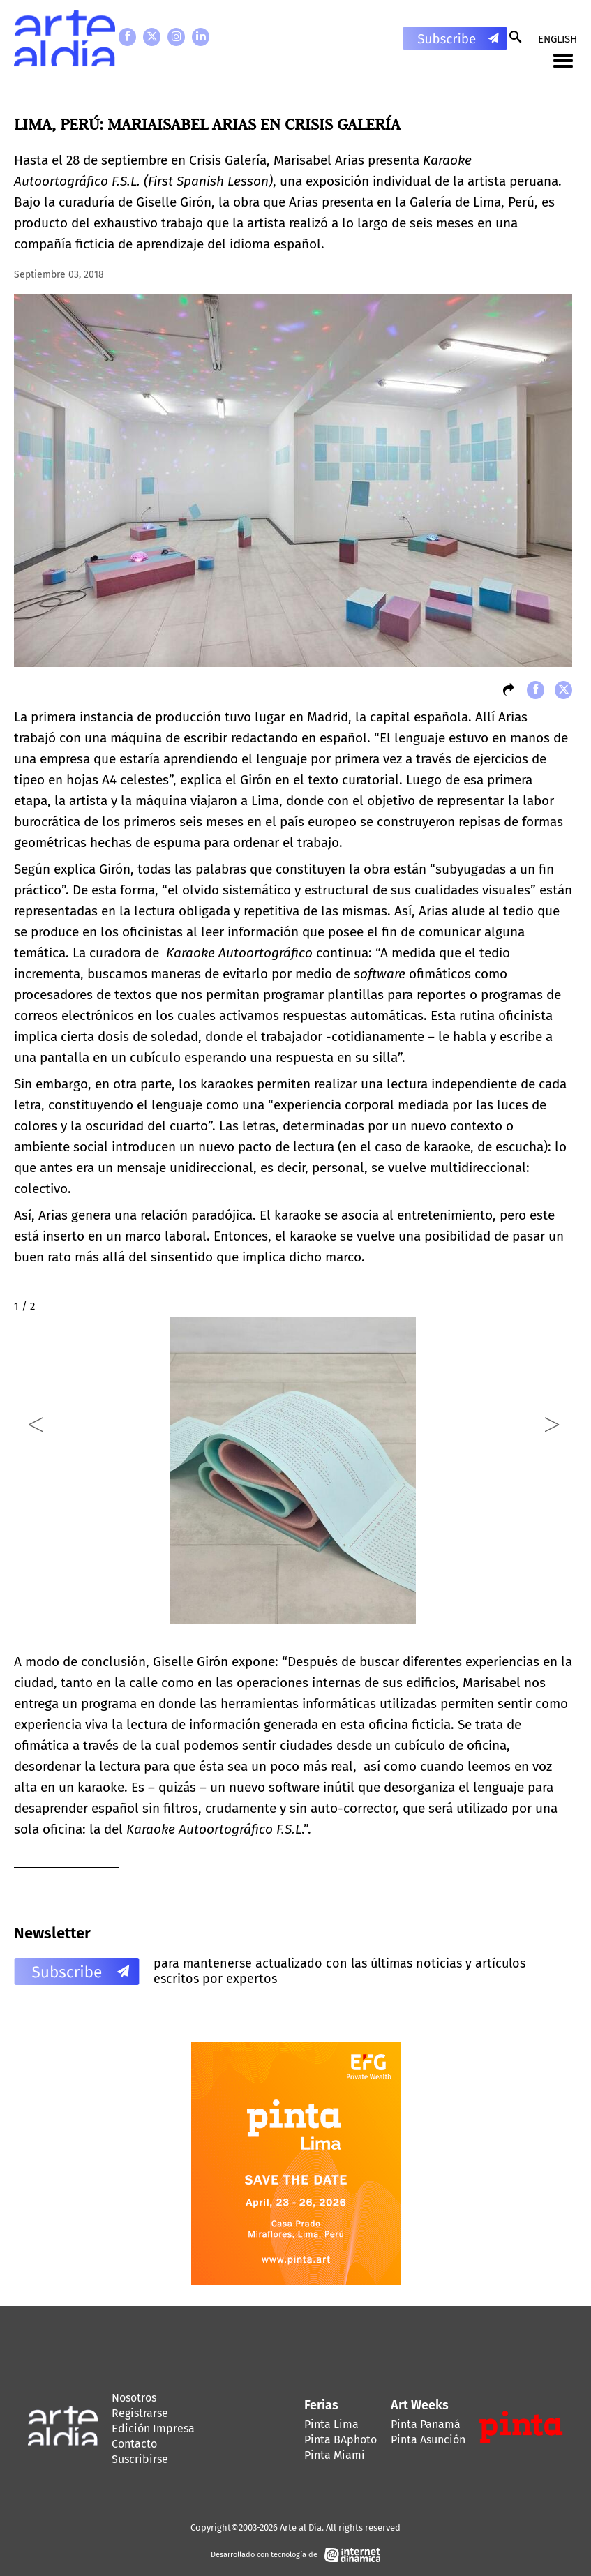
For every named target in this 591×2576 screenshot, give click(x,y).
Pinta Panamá (426, 2424)
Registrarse (140, 2413)
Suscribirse (140, 2459)
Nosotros (134, 2397)
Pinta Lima (331, 2424)
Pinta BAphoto (340, 2439)
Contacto (134, 2443)
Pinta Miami (334, 2455)
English (557, 39)
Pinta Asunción (428, 2439)
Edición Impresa (153, 2428)
